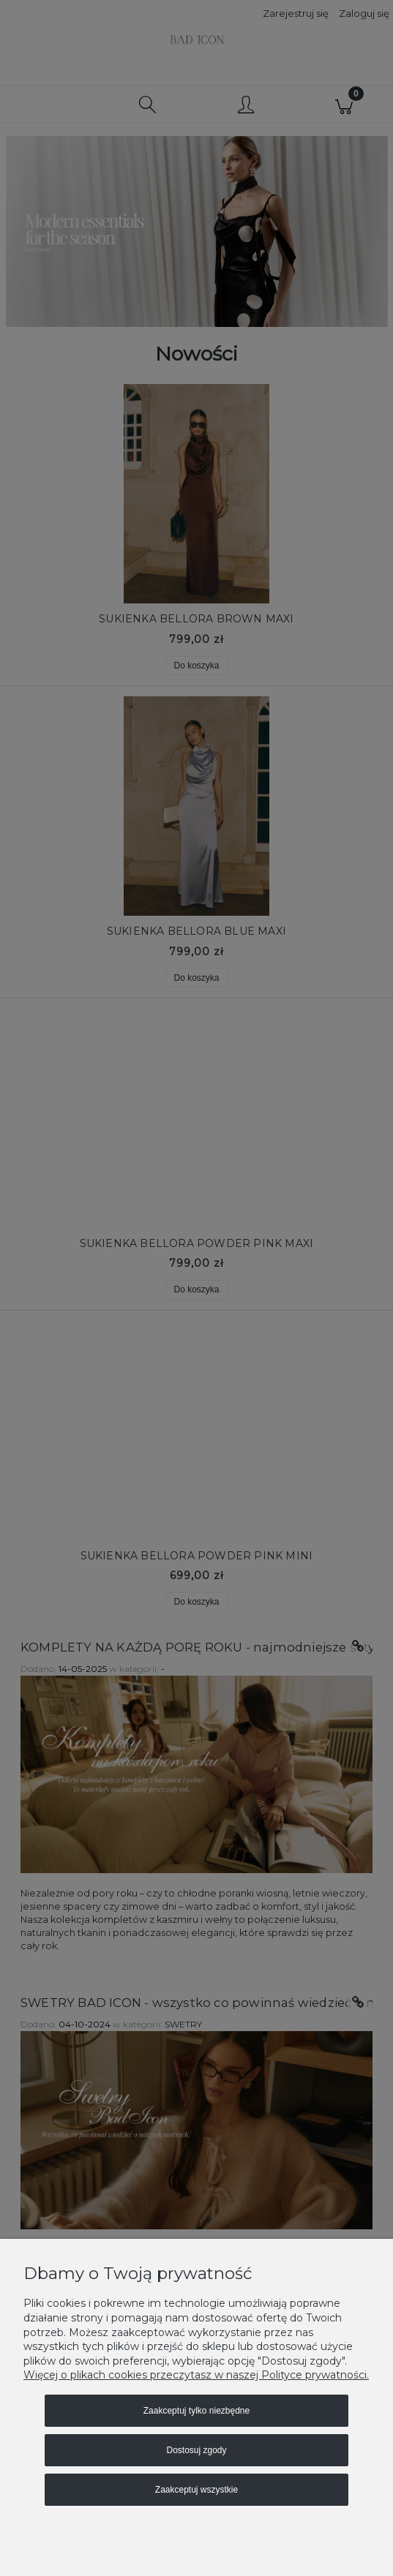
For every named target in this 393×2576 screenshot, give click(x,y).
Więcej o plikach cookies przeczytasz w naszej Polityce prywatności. (196, 2374)
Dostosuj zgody (196, 2450)
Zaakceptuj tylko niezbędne (196, 2411)
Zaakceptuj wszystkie (196, 2490)
